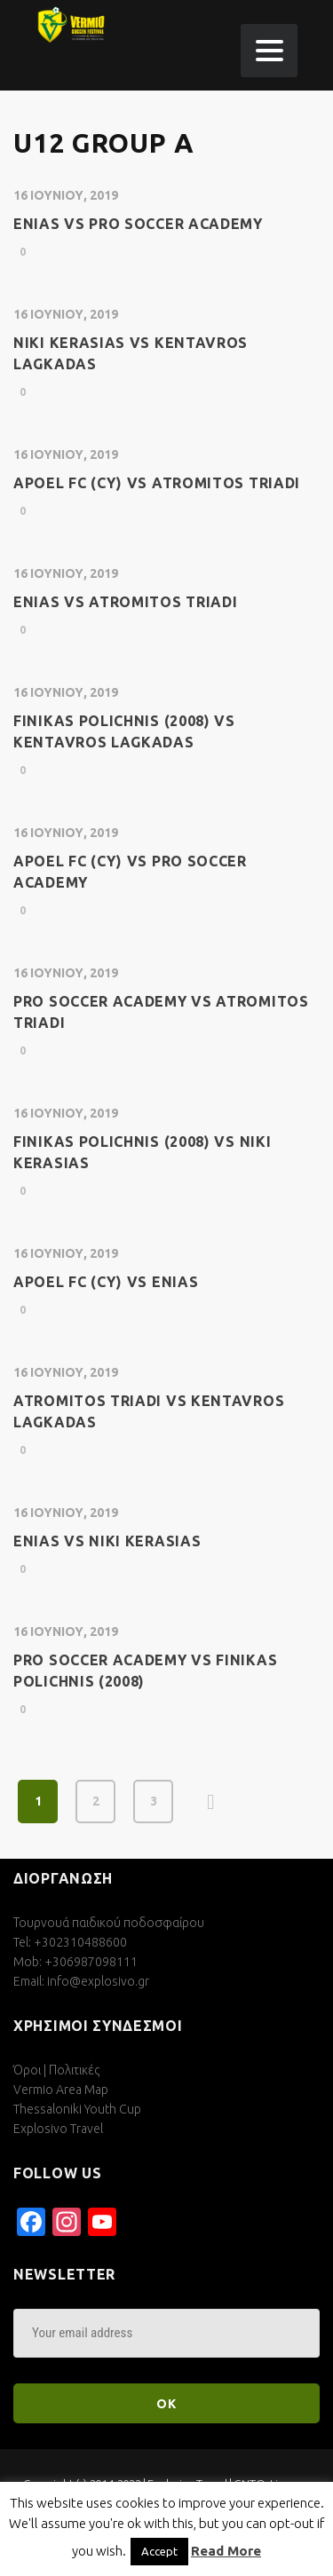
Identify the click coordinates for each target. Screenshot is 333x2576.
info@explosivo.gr (98, 1981)
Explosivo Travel (58, 2129)
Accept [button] (159, 2551)
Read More (226, 2550)
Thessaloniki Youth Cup (77, 2109)
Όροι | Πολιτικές (56, 2070)
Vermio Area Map (60, 2089)
